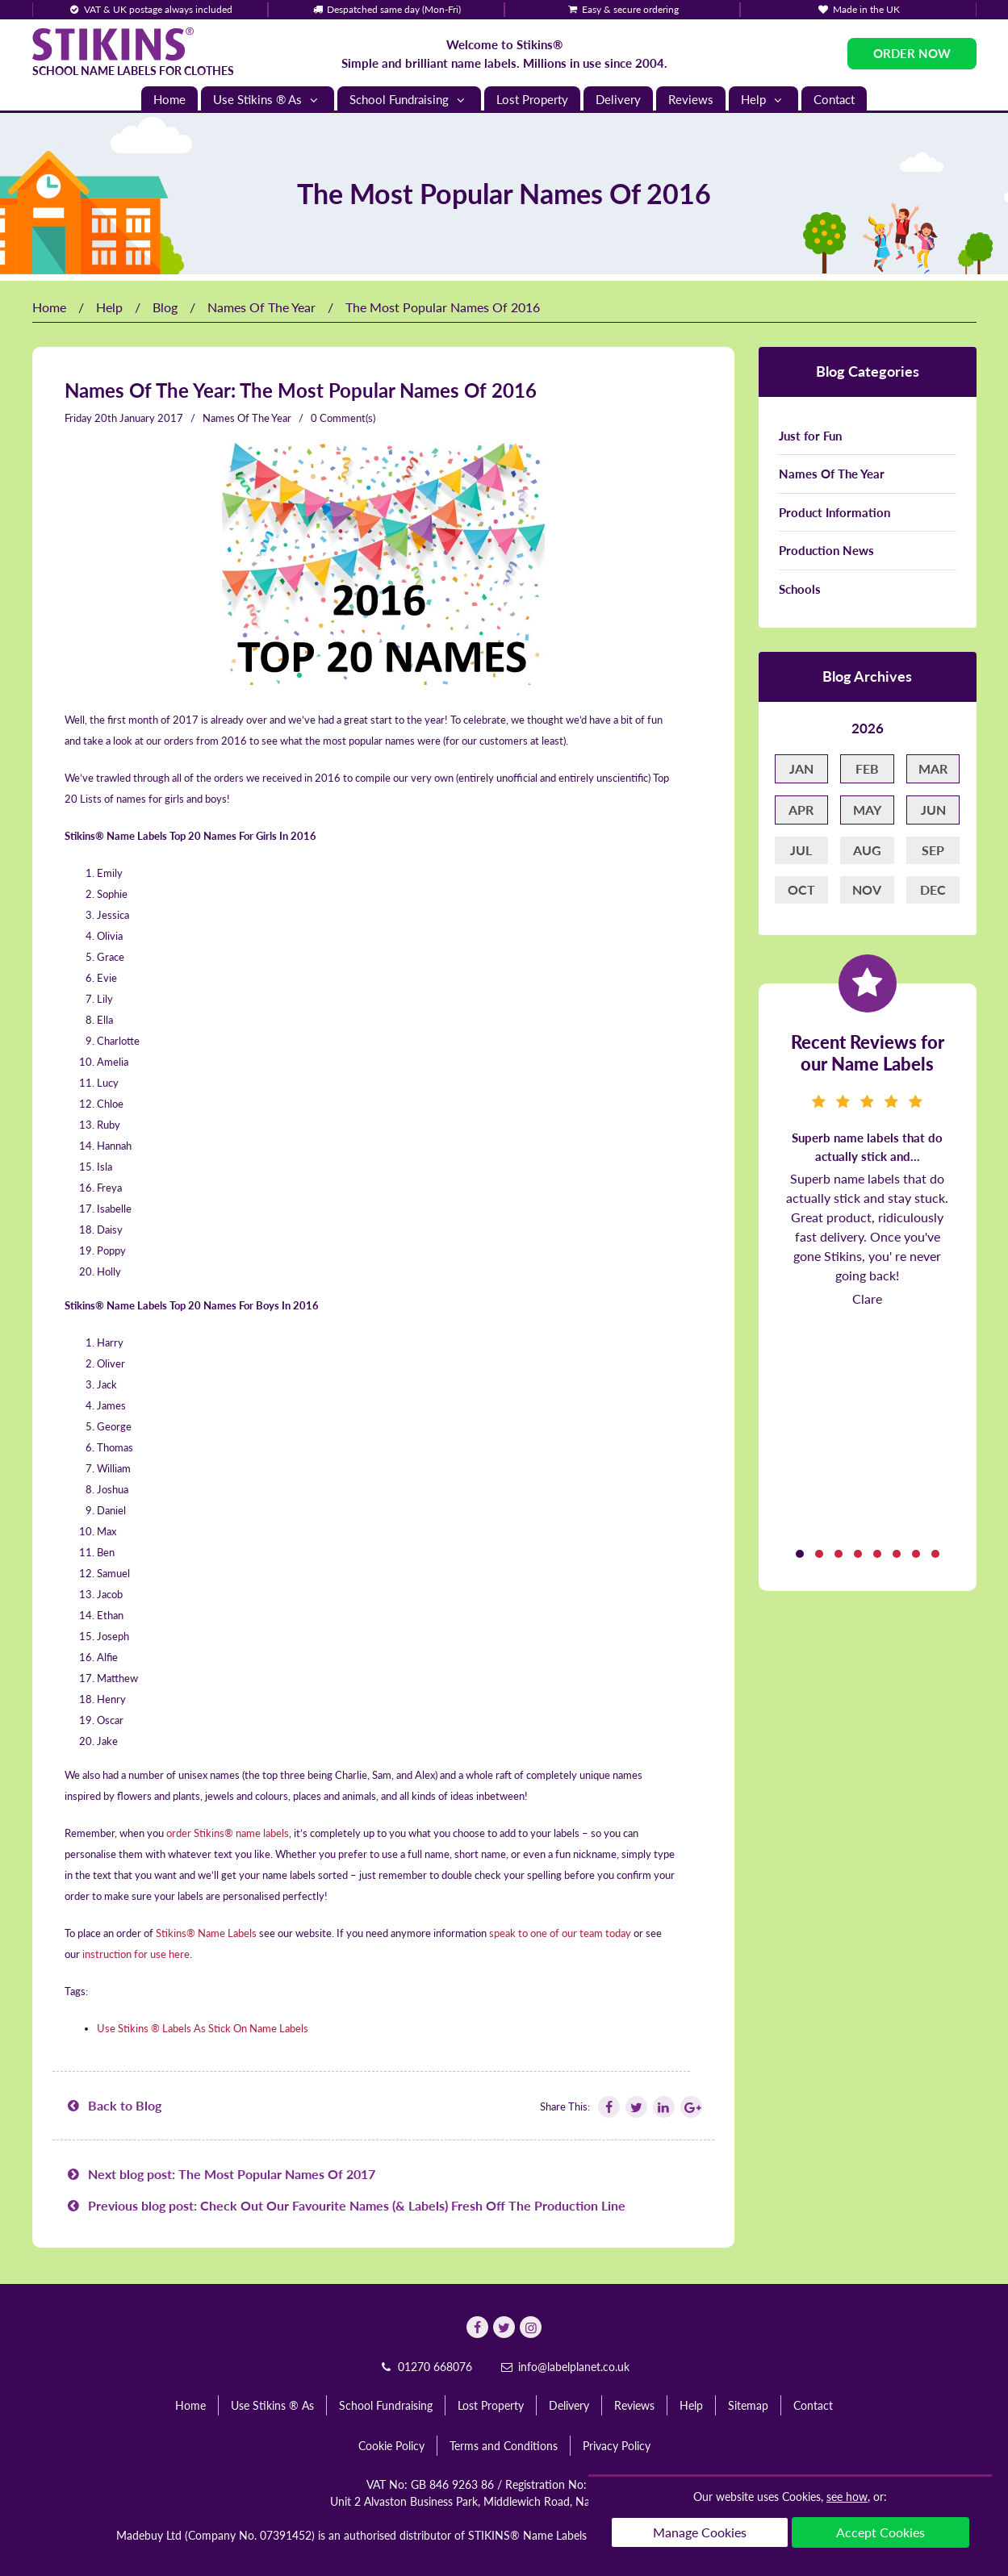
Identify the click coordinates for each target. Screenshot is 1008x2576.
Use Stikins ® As (267, 99)
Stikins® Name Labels (206, 1933)
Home (169, 99)
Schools (800, 589)
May (867, 809)
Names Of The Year (261, 307)
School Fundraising (409, 99)
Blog (165, 307)
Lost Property (532, 99)
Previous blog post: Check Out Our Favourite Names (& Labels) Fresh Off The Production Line (345, 2205)
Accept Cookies (880, 2532)
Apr (801, 809)
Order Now (912, 53)
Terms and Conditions (504, 2446)
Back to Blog (113, 2105)
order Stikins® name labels (227, 1833)
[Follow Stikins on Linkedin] (662, 2107)
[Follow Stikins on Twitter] (635, 2107)
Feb (867, 768)
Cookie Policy (391, 2446)
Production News (826, 550)
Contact (834, 99)
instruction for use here (136, 1954)
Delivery (618, 99)
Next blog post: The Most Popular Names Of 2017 (220, 2173)
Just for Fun (810, 435)
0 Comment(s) (343, 417)
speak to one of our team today (560, 1933)
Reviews (690, 99)
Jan (801, 768)
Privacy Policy (616, 2446)
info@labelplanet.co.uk (565, 2367)
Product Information (834, 512)
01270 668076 (425, 2367)
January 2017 (151, 417)
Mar (932, 768)
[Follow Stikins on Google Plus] (690, 2107)
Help (763, 99)
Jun (933, 809)
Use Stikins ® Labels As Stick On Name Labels (202, 2028)
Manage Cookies (700, 2532)
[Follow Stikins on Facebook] (608, 2107)
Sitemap (748, 2405)
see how (847, 2496)
